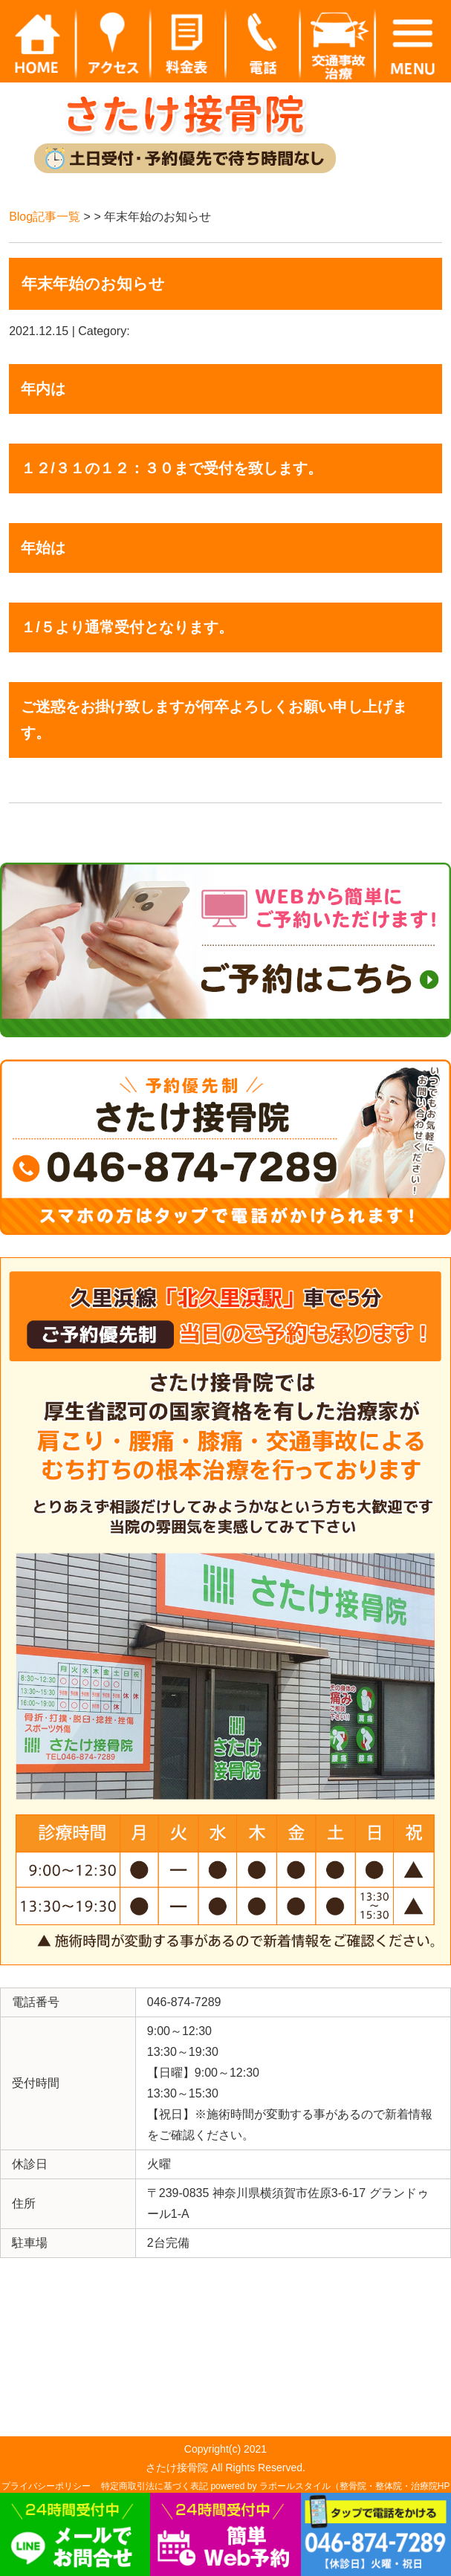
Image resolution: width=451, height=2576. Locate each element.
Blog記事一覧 (44, 216)
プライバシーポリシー (46, 2486)
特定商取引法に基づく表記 (154, 2486)
